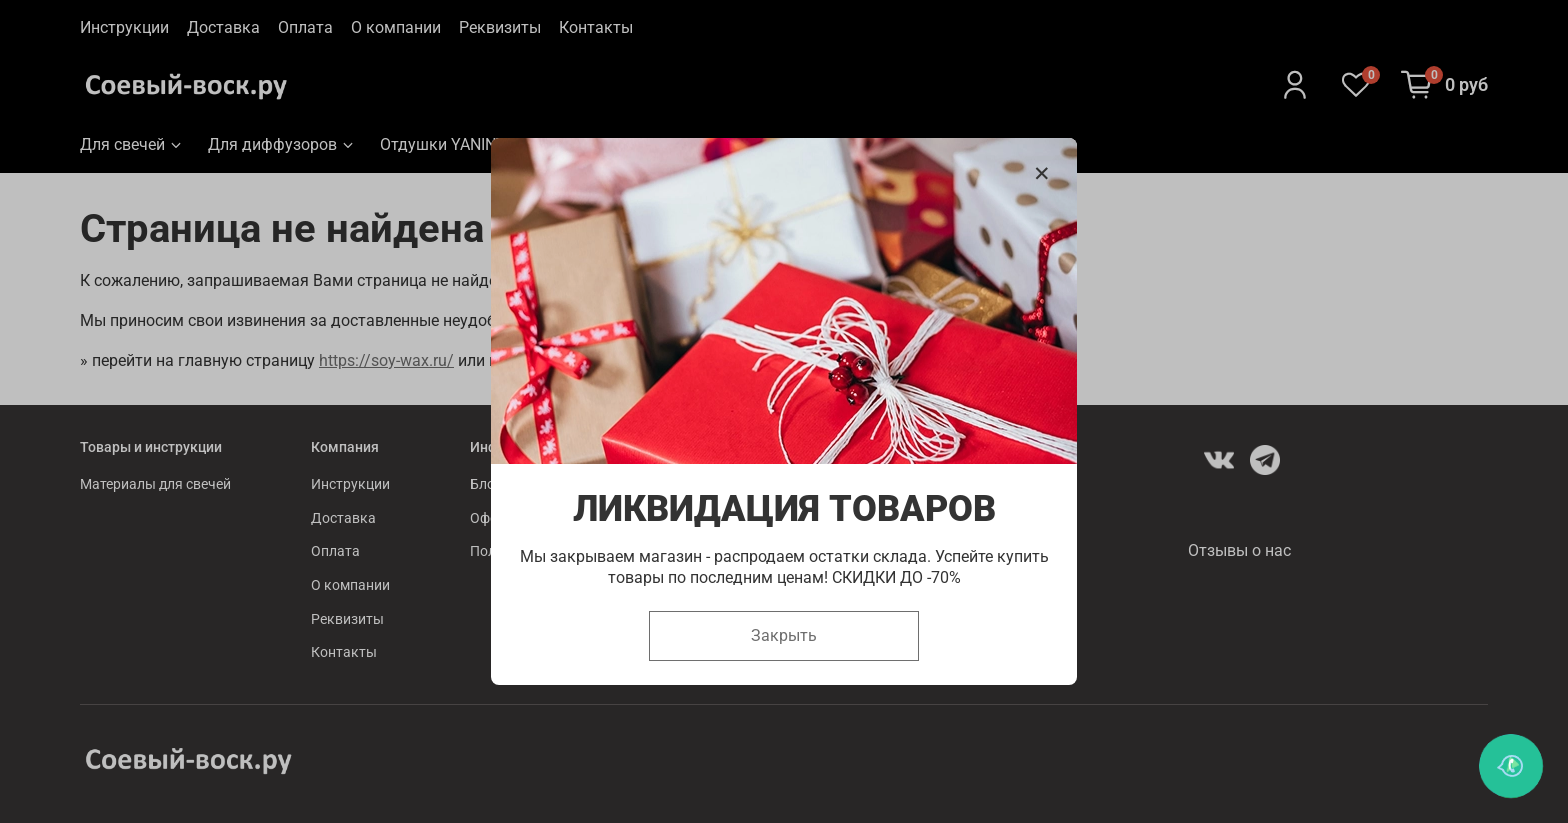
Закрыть (784, 635)
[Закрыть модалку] (1042, 174)
